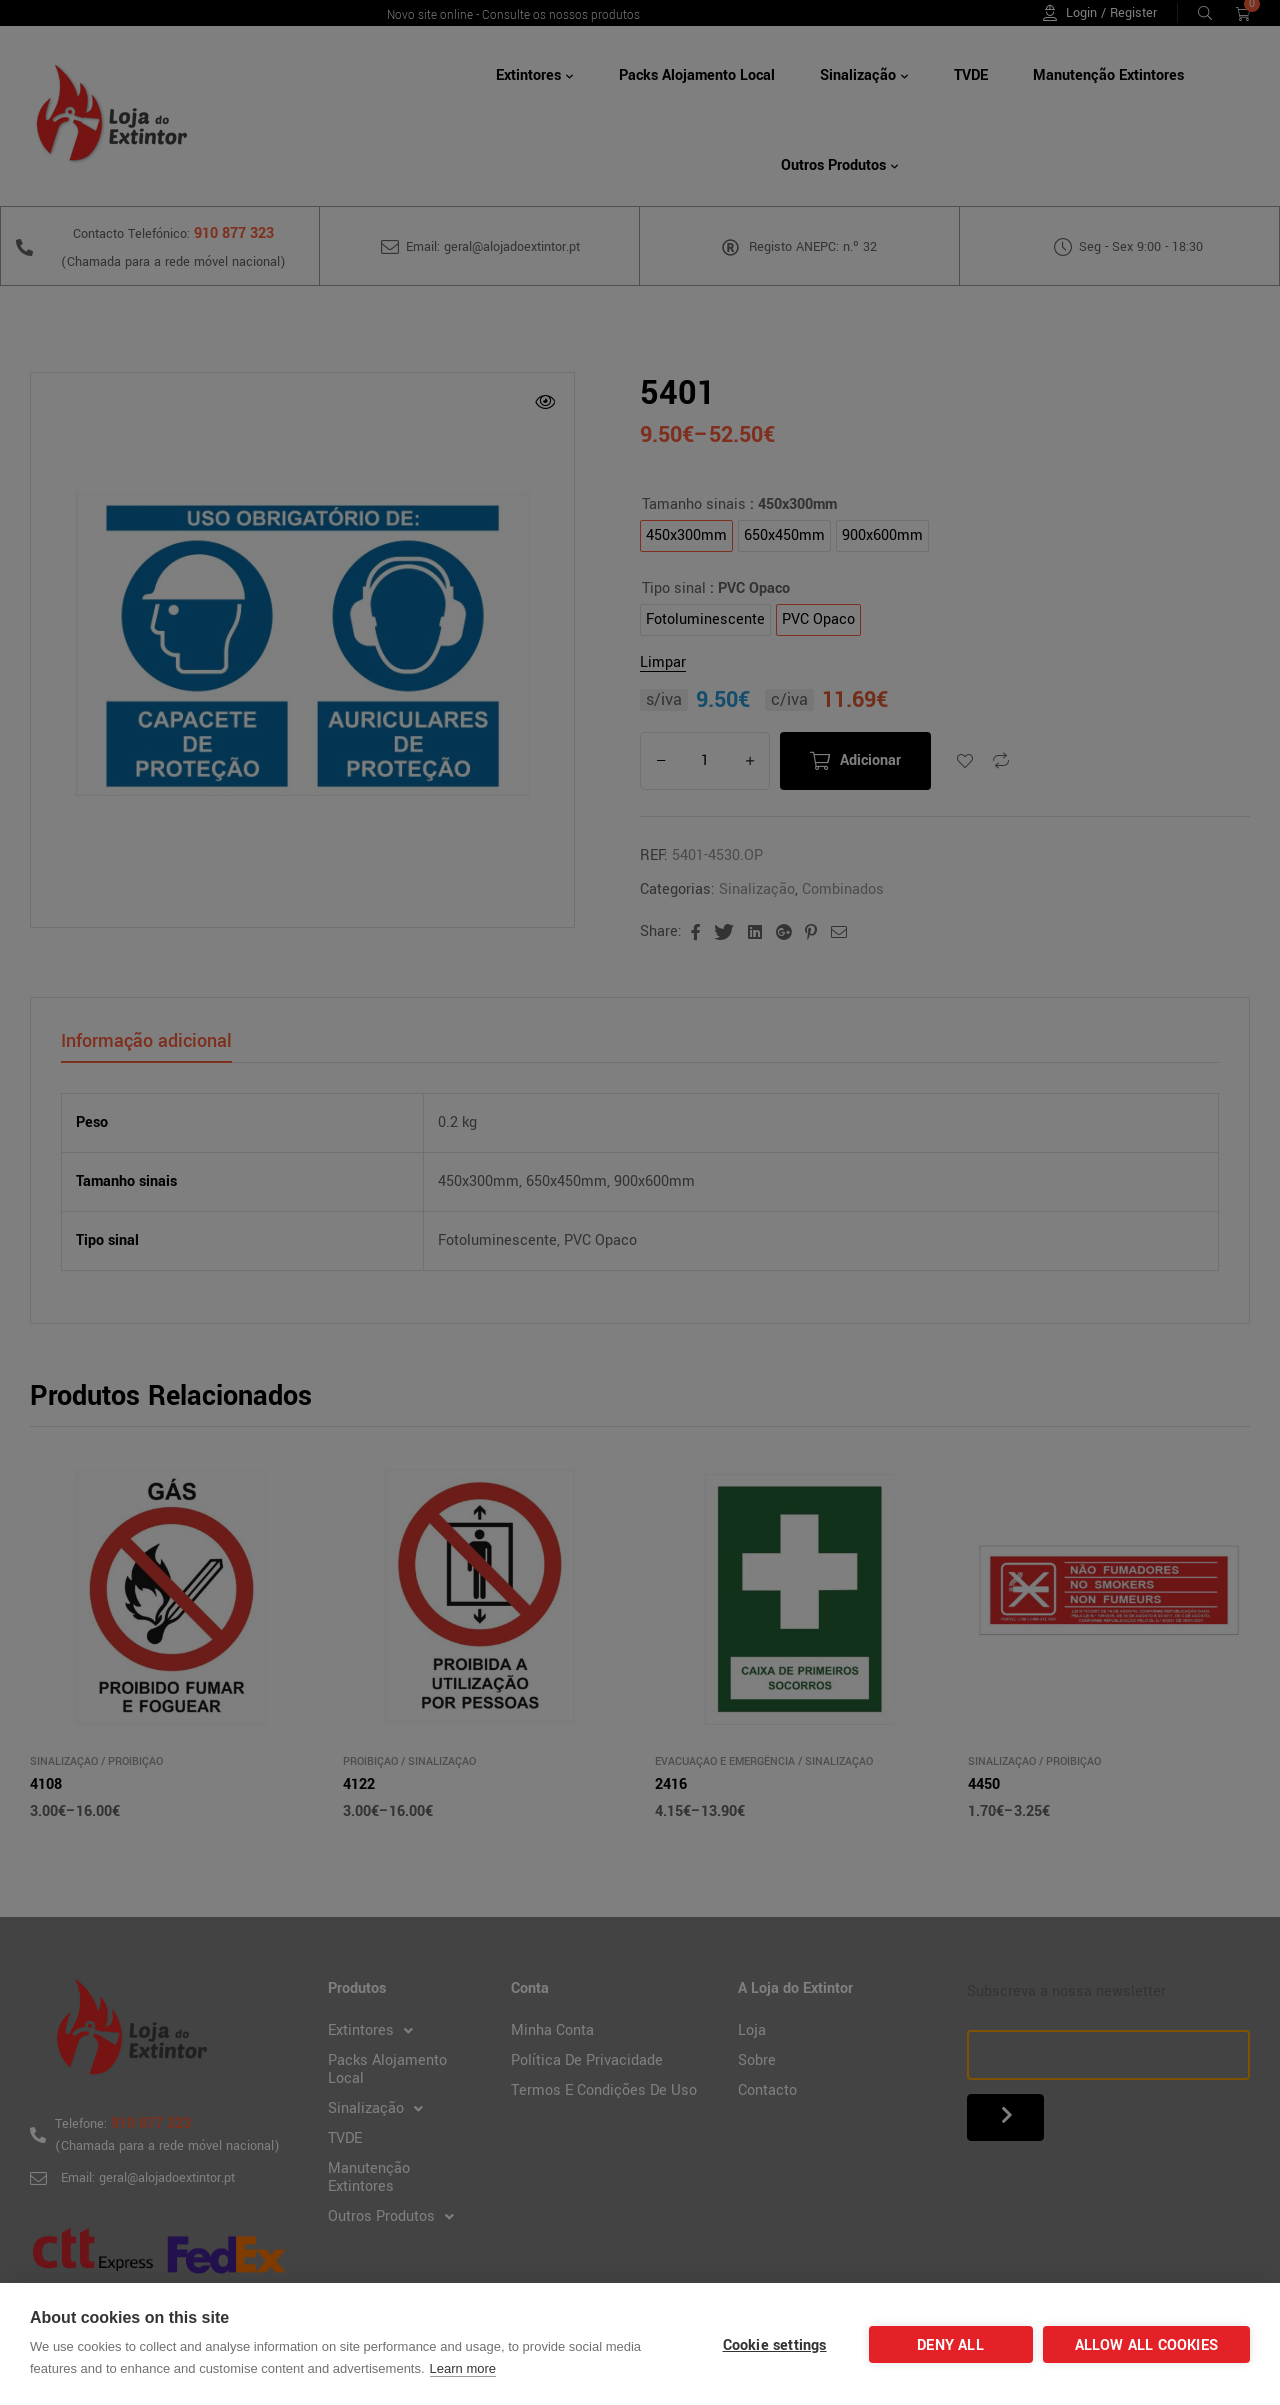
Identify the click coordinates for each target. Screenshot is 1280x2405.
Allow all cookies (1146, 2345)
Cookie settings (775, 2345)
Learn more (463, 2368)
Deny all (950, 2345)
